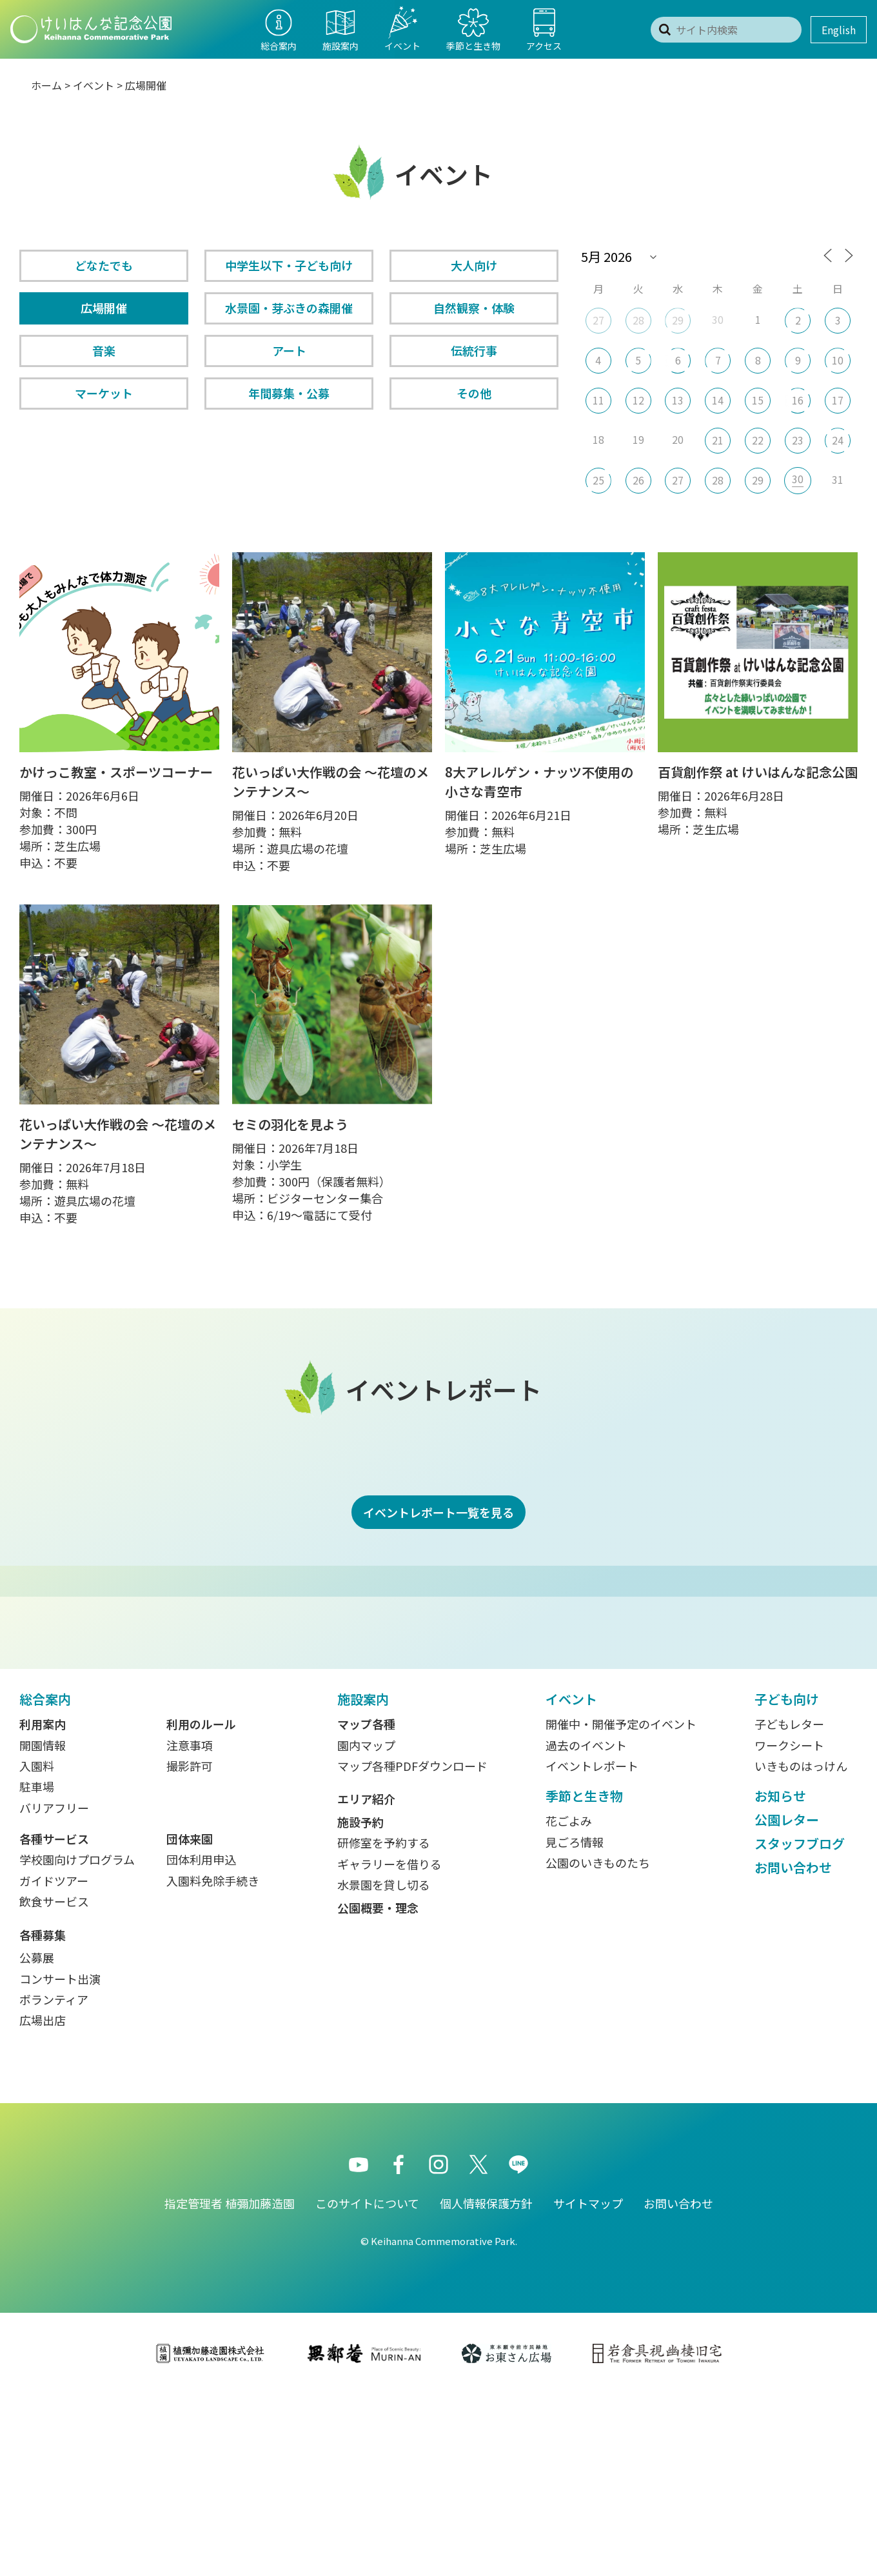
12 (638, 400)
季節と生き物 (584, 1977)
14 (718, 400)
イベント (93, 85)
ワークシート (789, 1927)
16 (797, 400)
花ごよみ (569, 2002)
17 (837, 400)
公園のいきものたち (598, 2044)
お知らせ (780, 1977)
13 (678, 400)
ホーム (46, 85)
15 (758, 400)
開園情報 (42, 1927)
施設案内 (363, 1881)
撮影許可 (189, 1947)
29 (678, 320)
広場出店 (42, 2201)
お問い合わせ (793, 2049)
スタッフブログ (799, 2025)
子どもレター (789, 1905)
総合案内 (45, 1881)
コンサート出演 (60, 2160)
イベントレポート (592, 1947)
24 (837, 440)
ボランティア (53, 2181)
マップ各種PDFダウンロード (412, 1947)
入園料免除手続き (212, 2062)
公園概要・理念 (378, 2089)
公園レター (786, 2001)
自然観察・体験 (474, 307)
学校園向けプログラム (77, 2041)
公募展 (36, 2139)
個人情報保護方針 (486, 2385)
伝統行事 (474, 350)
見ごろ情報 (575, 2023)
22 (758, 440)
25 (598, 480)
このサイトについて (367, 2385)
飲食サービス (54, 2083)
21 (718, 440)
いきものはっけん (800, 1947)
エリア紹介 (366, 1980)
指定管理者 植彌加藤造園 (229, 2385)
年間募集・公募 (289, 392)
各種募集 (42, 2116)
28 (638, 320)
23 (797, 440)
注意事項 (189, 1927)
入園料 (36, 1947)
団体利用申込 (201, 2041)
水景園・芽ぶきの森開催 (289, 307)
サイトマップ (588, 2385)
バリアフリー (54, 1989)
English (839, 29)
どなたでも (104, 265)
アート (289, 350)
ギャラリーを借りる (389, 2045)
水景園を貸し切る (383, 2066)
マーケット (104, 392)
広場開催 (104, 307)
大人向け (474, 265)
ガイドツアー (53, 2062)
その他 (474, 392)
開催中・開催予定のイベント (621, 1905)
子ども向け (786, 1881)
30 (797, 478)
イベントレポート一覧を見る (438, 1512)
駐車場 (36, 1968)
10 (837, 360)
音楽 (103, 350)
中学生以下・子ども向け (289, 265)
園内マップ (366, 1927)
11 (598, 400)
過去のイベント (586, 1927)
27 (598, 320)
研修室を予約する (383, 2024)
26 (638, 480)
